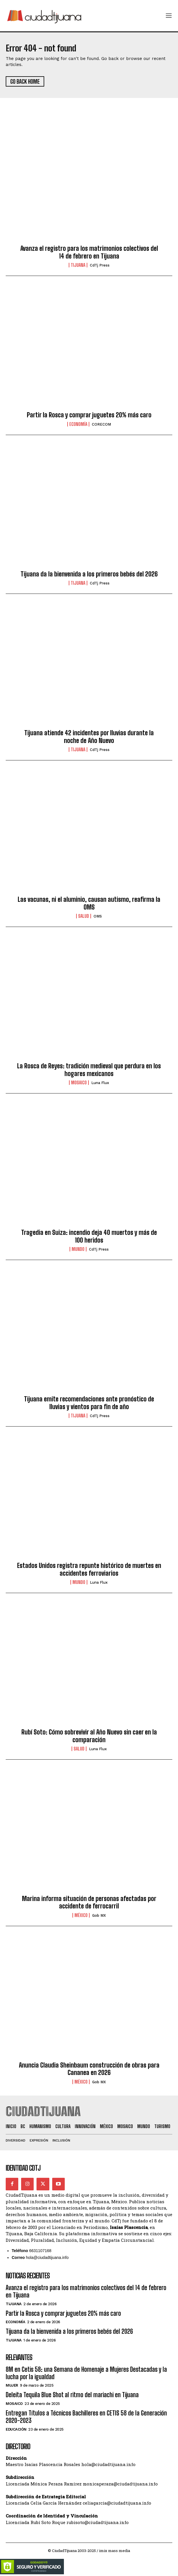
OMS (98, 916)
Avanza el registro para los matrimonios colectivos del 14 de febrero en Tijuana (89, 252)
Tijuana (78, 265)
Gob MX (99, 1915)
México (81, 1915)
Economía (78, 424)
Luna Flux (100, 1083)
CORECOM (101, 424)
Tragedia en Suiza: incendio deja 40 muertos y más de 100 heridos (89, 1236)
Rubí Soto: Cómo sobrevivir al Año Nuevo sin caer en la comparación (89, 1735)
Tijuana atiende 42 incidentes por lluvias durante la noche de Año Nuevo (89, 736)
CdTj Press (100, 265)
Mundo (78, 1249)
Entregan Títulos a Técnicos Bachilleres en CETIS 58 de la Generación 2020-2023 (86, 2416)
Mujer (12, 2385)
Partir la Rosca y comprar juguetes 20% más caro (89, 415)
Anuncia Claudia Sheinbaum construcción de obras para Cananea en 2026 (89, 2068)
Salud (83, 916)
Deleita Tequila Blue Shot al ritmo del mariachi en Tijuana (72, 2395)
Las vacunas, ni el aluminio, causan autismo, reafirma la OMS (89, 903)
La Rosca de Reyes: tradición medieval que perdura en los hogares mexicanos (89, 1069)
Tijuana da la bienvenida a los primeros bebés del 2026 (89, 574)
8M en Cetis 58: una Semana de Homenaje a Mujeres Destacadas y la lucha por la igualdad (86, 2373)
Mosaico (79, 1082)
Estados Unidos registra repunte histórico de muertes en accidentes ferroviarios (89, 1569)
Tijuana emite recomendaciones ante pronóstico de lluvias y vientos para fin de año (89, 1402)
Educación (16, 2429)
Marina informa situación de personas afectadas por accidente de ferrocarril (89, 1902)
